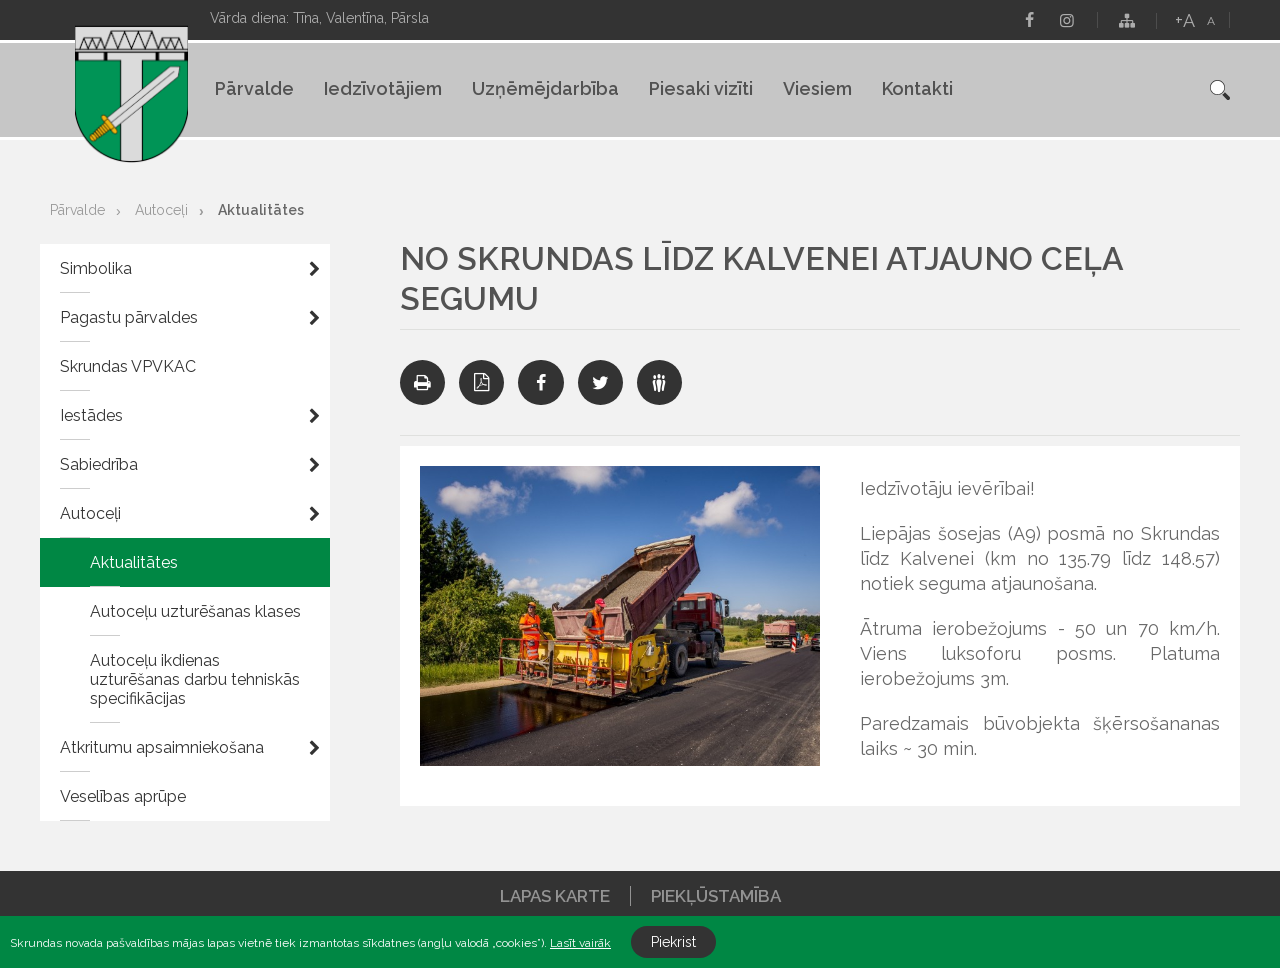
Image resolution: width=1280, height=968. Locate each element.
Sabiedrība (99, 464)
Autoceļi (161, 210)
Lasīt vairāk (580, 943)
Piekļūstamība (716, 896)
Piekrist (673, 942)
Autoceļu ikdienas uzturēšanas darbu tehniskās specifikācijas (195, 679)
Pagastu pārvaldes (129, 317)
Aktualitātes (261, 210)
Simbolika (96, 268)
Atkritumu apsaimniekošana (162, 747)
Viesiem (817, 88)
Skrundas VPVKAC (128, 366)
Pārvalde (254, 88)
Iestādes (91, 415)
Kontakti (917, 88)
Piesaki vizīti (701, 88)
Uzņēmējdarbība (545, 88)
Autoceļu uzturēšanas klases (195, 611)
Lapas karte (555, 896)
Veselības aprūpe (123, 796)
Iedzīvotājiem (383, 88)
